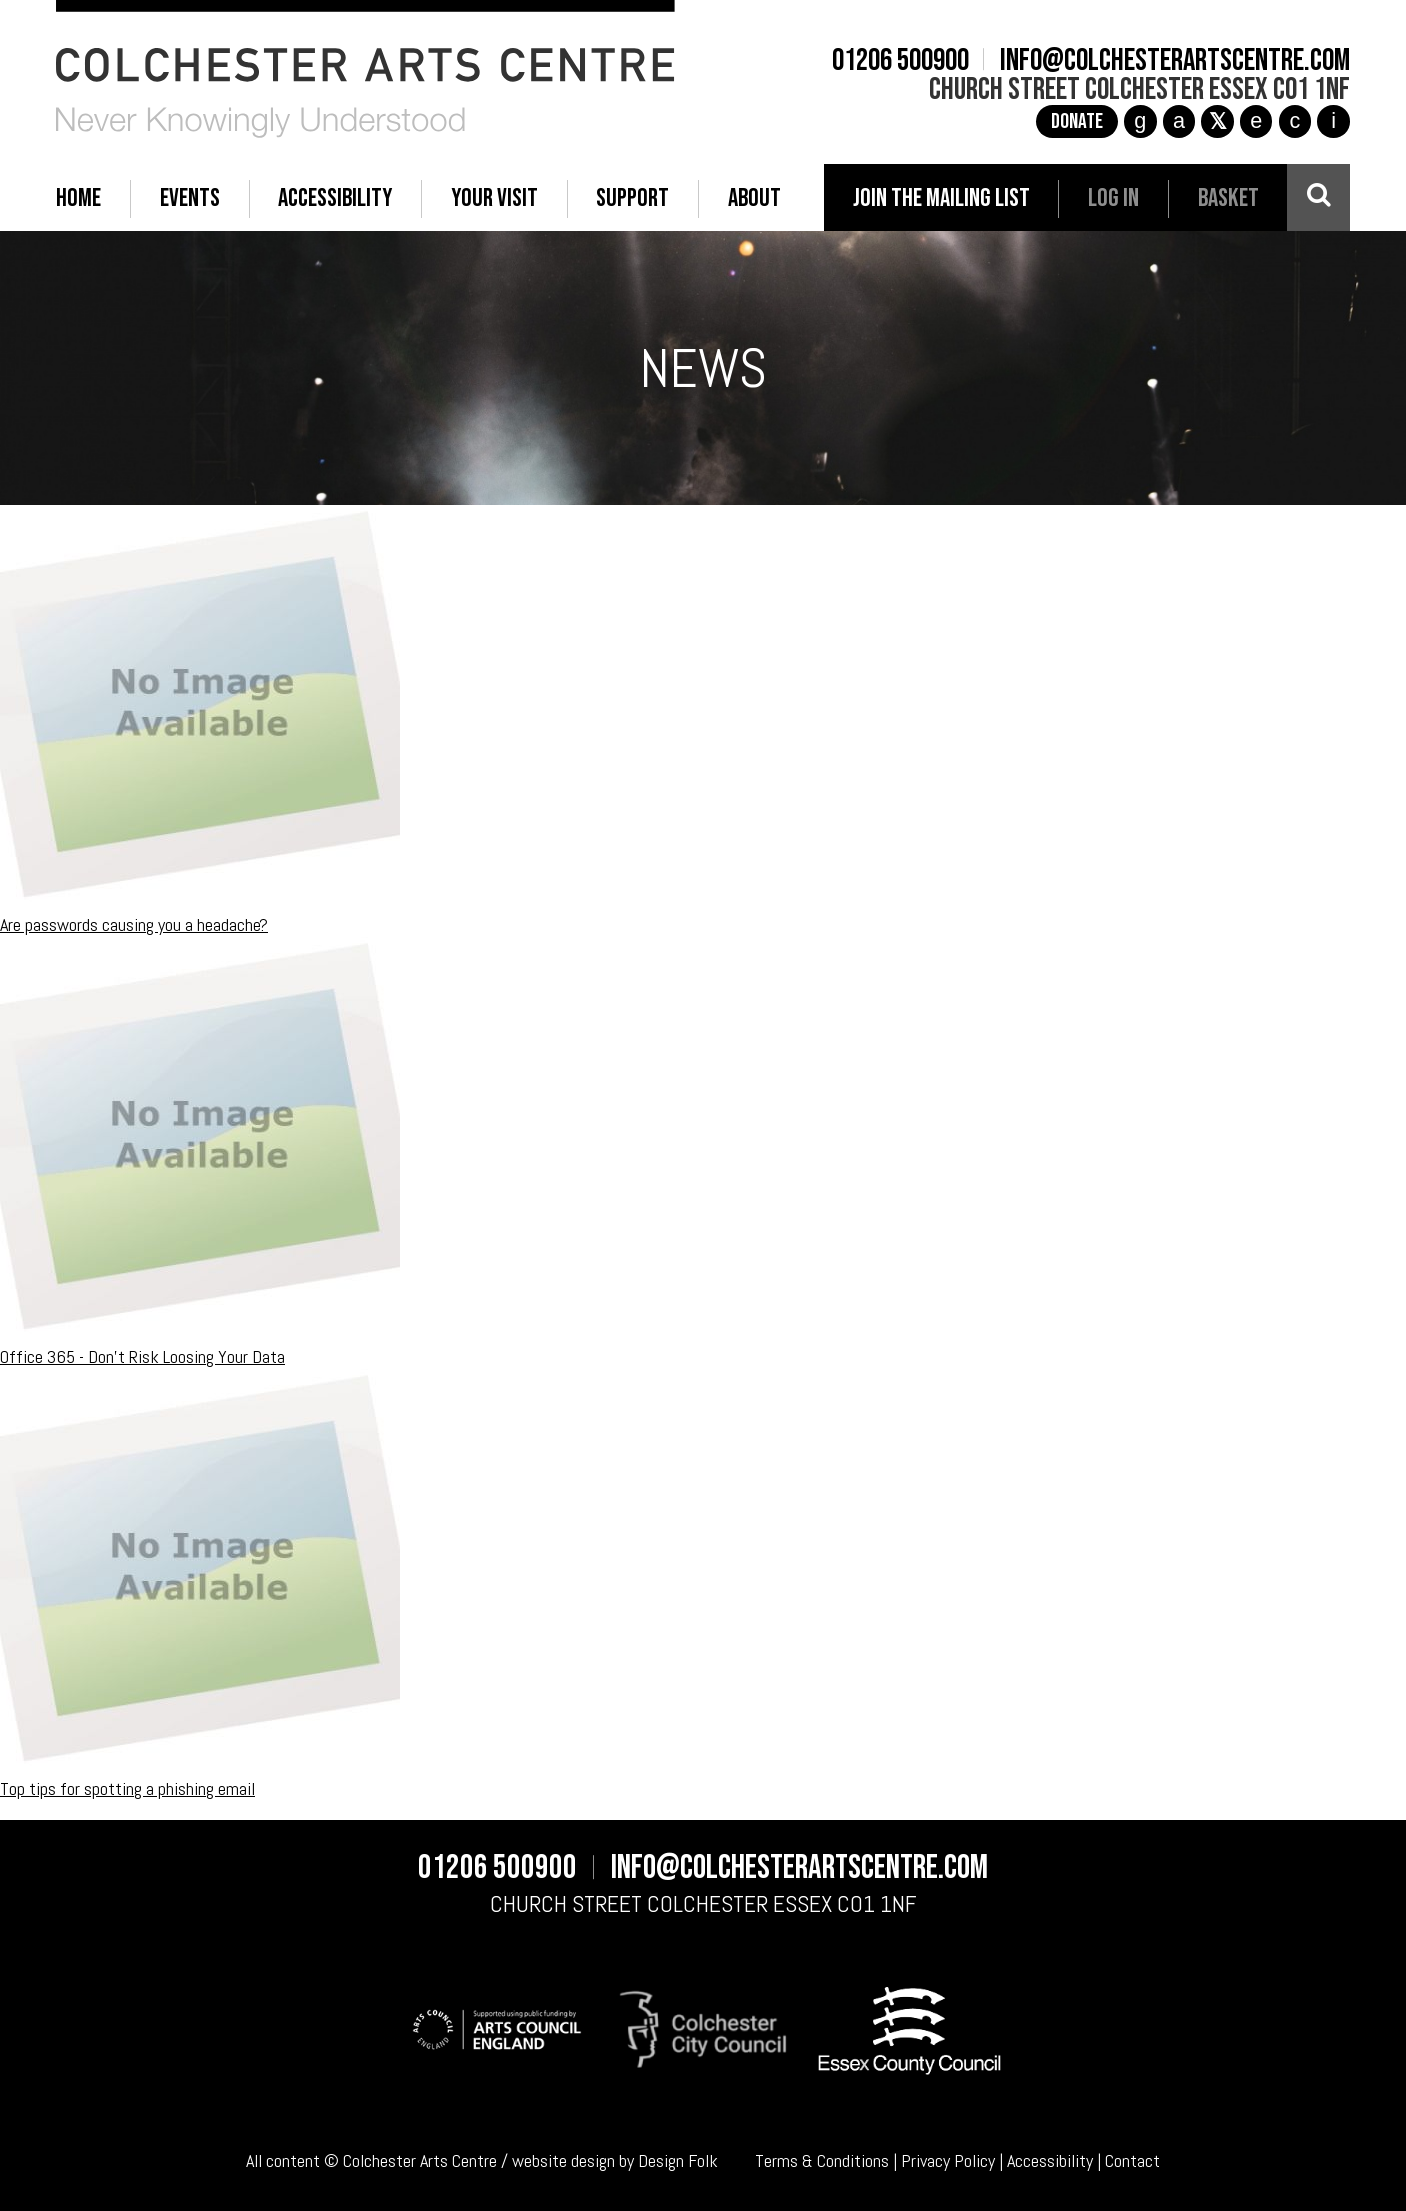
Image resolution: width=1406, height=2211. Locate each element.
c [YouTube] (1294, 120)
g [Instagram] (1140, 120)
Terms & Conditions (822, 2160)
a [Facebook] (1179, 120)
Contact (1132, 2160)
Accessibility (1050, 2160)
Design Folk (678, 2160)
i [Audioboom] (1333, 120)
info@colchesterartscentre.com (1175, 61)
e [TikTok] (1256, 120)
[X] (1217, 121)
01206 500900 (900, 61)
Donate (1077, 121)
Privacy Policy (948, 2160)
